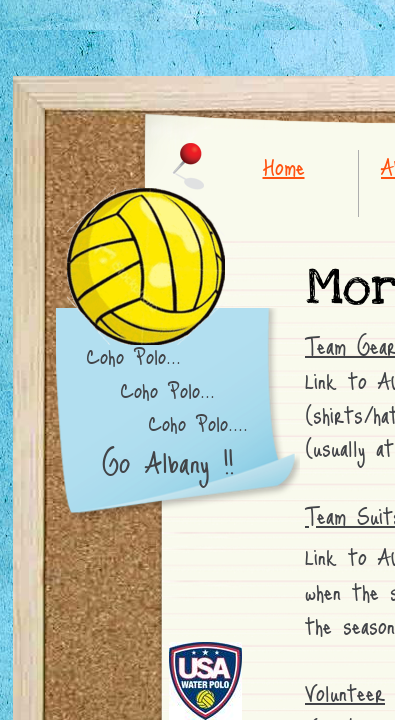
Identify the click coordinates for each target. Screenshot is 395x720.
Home (284, 166)
